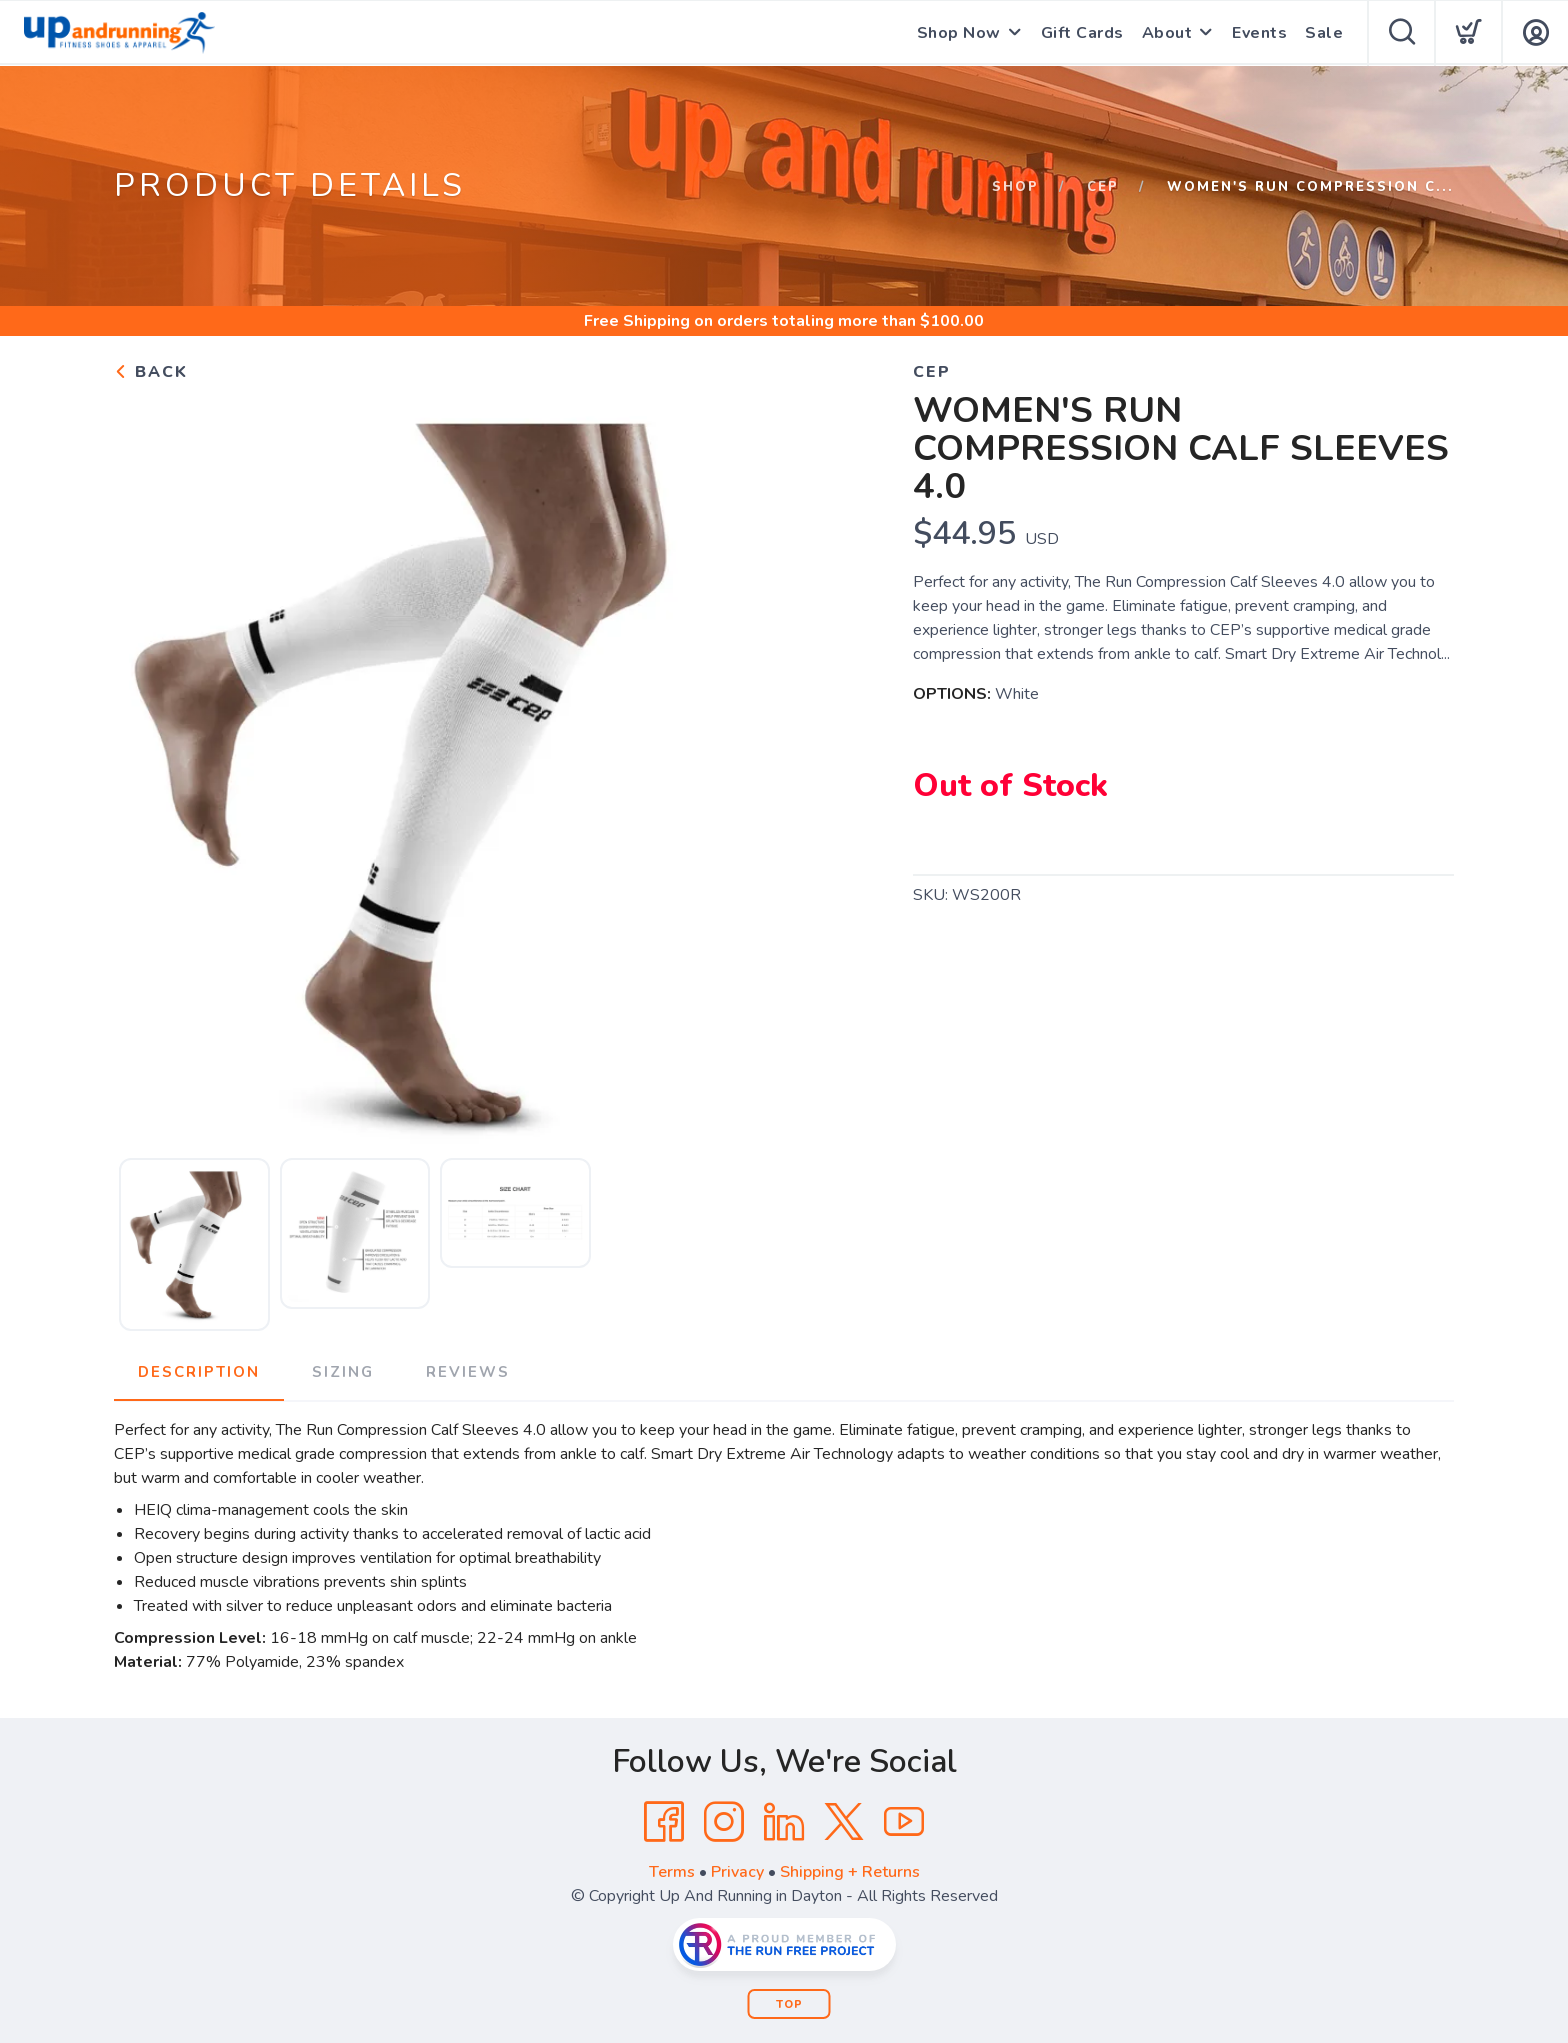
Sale (1324, 33)
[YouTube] (904, 1822)
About (1167, 33)
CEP (1103, 187)
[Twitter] (844, 1822)
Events (1259, 33)
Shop (1015, 187)
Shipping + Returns (850, 1872)
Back (151, 372)
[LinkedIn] (784, 1822)
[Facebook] (664, 1822)
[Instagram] (724, 1822)
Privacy (737, 1872)
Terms (672, 1872)
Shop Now (959, 33)
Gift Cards (1082, 33)
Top (789, 2004)
